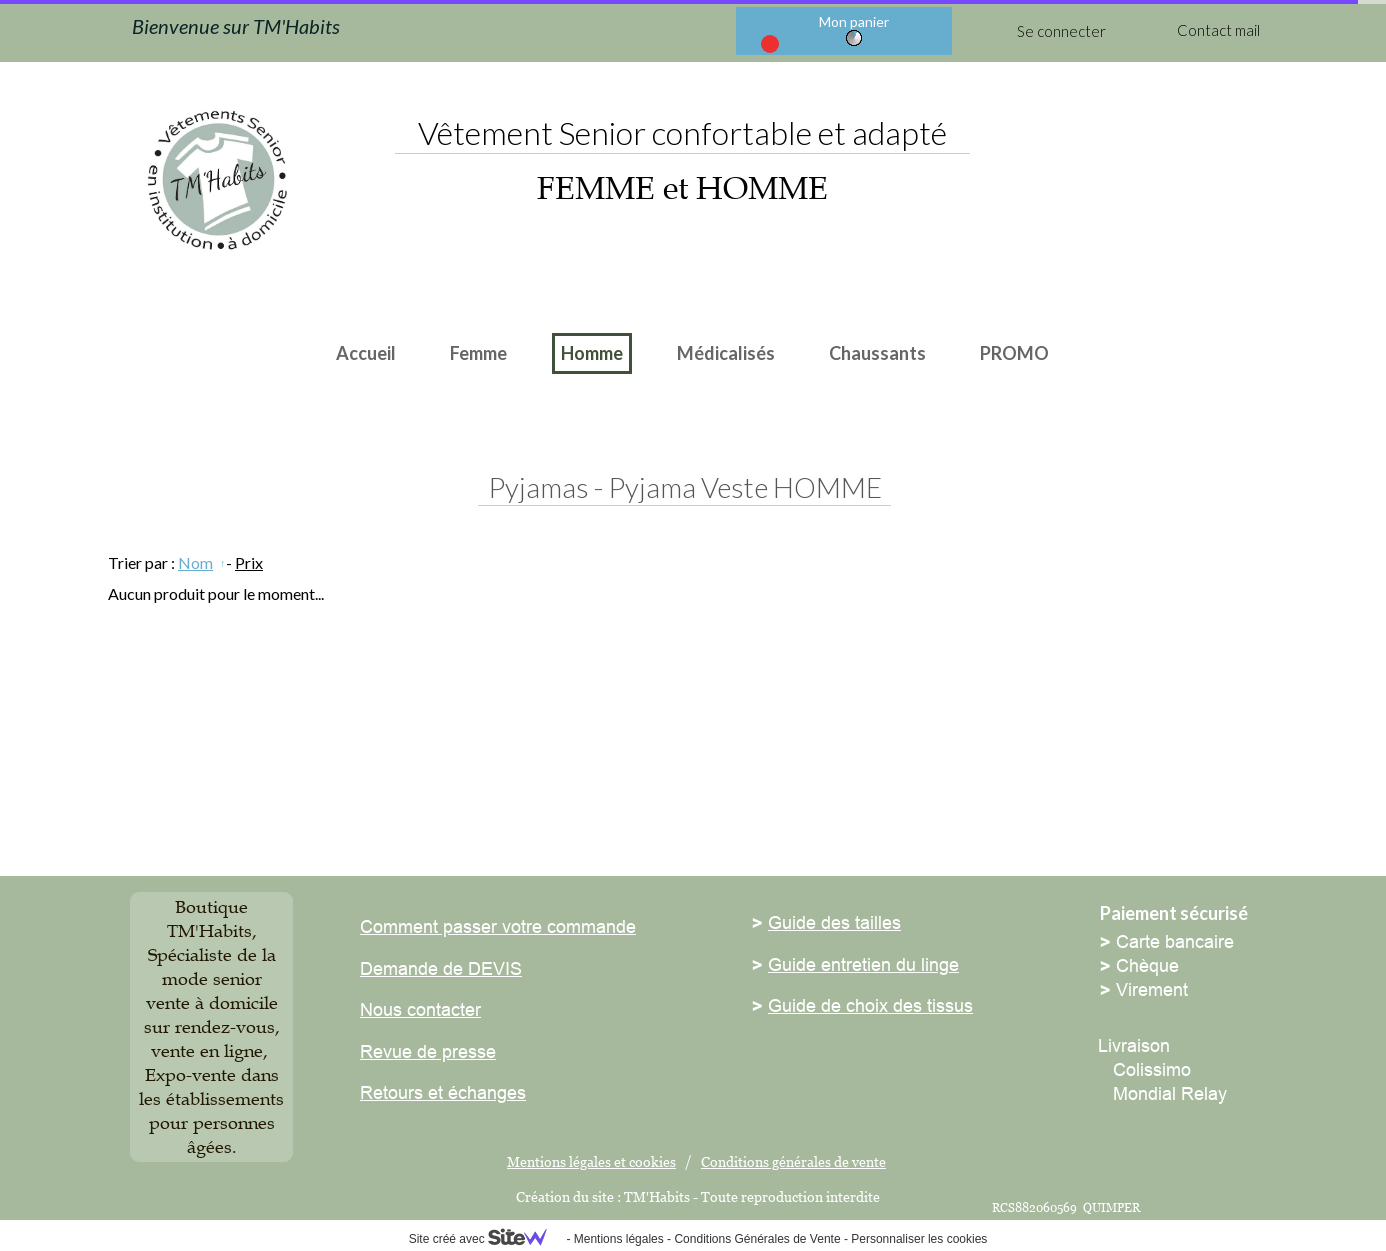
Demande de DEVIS (441, 968)
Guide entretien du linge (863, 964)
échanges (484, 1092)
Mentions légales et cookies (591, 1161)
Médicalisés (726, 353)
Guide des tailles (834, 922)
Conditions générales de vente (793, 1161)
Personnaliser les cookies (919, 1239)
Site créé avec (486, 1239)
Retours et (401, 1092)
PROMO (1014, 353)
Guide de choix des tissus (870, 1005)
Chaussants (877, 353)
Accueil (366, 353)
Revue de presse (428, 1051)
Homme (592, 353)
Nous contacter (420, 1009)
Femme (478, 353)
